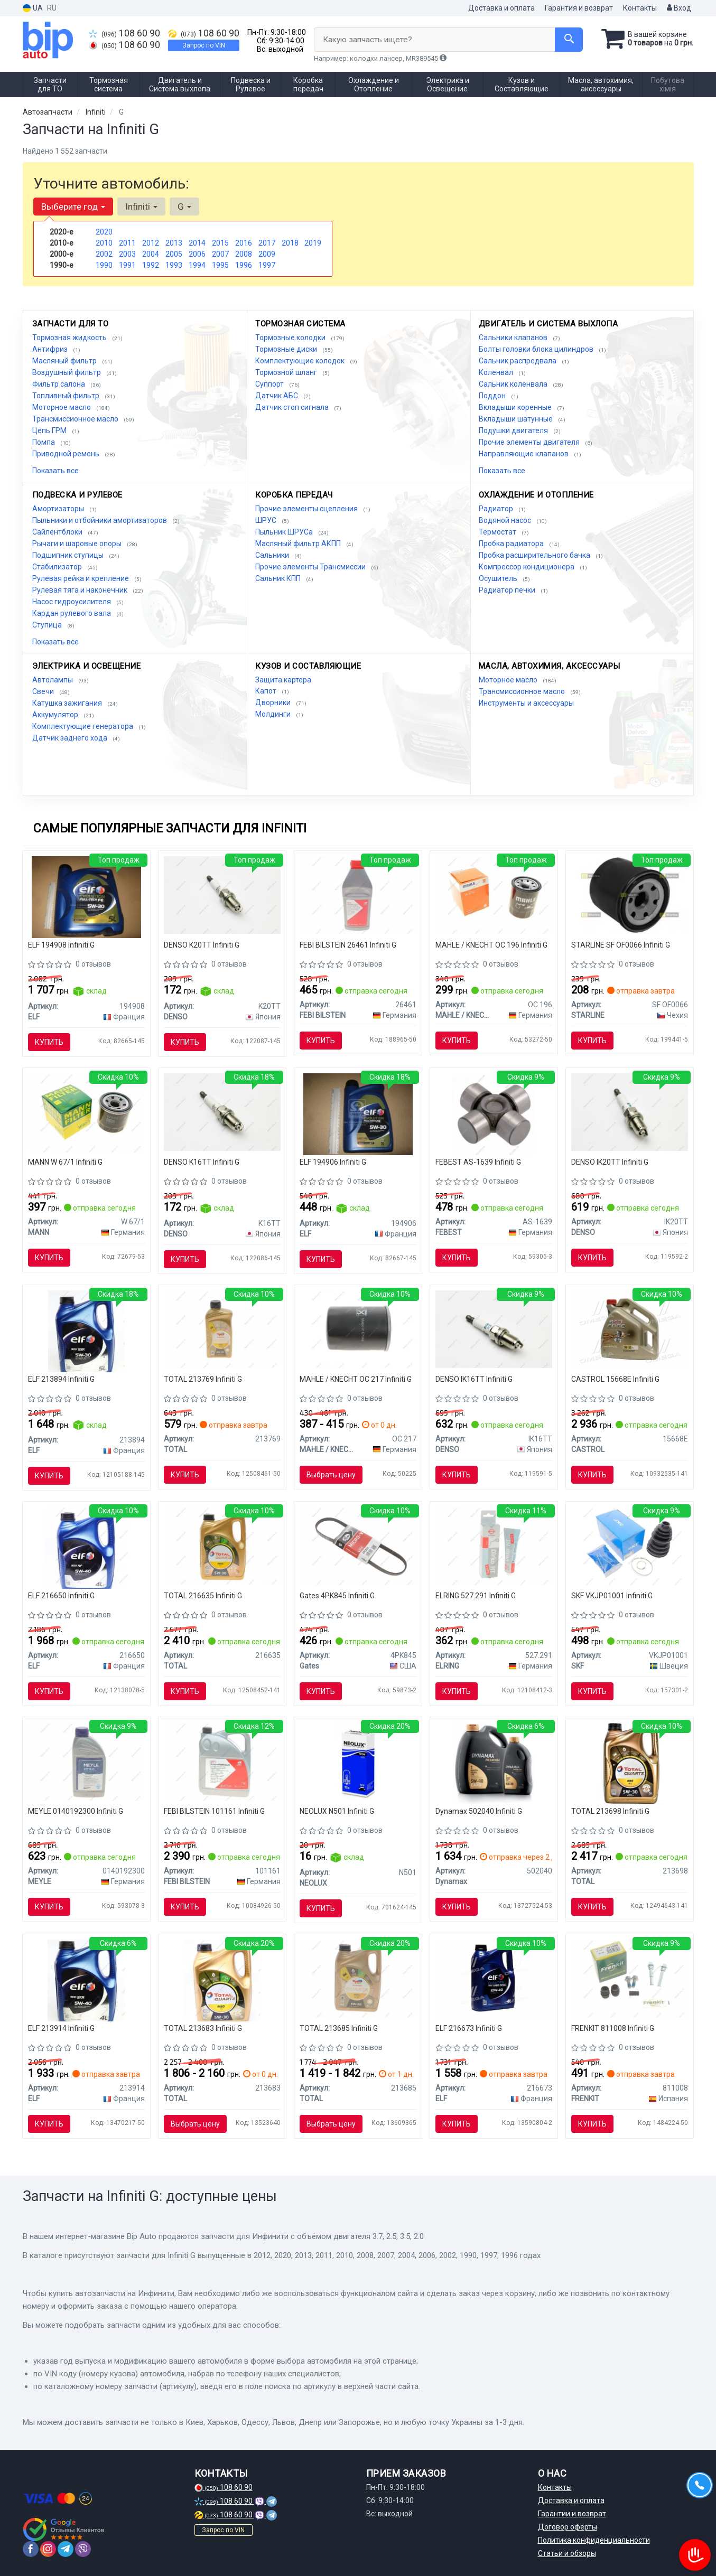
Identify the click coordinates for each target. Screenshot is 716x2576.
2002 (104, 254)
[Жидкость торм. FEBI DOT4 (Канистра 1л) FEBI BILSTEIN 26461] (358, 894)
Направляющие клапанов (524, 453)
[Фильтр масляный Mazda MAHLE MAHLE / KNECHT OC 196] (493, 894)
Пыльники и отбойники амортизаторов (100, 520)
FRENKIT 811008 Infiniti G (612, 2028)
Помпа (44, 442)
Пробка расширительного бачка (535, 555)
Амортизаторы (59, 508)
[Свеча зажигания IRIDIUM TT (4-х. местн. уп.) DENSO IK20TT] (629, 1111)
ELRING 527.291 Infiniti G (475, 1595)
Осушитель (499, 578)
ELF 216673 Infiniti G (468, 2028)
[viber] (83, 2549)
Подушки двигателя (514, 430)
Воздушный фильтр (67, 372)
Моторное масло (62, 407)
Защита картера (283, 680)
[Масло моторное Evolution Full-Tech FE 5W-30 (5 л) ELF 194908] (86, 896)
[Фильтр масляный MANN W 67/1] (86, 1112)
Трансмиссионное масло (76, 419)
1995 (220, 265)
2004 (150, 254)
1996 (243, 265)
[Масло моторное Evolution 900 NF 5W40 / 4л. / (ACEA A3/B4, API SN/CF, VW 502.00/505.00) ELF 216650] (86, 1547)
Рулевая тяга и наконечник (80, 590)
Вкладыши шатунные (516, 419)
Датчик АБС (277, 395)
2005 (173, 254)
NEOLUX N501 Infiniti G (337, 1811)
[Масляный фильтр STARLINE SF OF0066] (629, 894)
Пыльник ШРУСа (284, 532)
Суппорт (270, 384)
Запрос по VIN (203, 45)
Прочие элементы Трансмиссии (311, 567)
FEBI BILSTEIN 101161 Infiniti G (214, 1811)
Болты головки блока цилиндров (537, 349)
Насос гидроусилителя (72, 601)
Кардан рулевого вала (72, 613)
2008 (243, 254)
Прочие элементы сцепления (307, 508)
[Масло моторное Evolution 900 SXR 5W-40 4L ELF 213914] (86, 1979)
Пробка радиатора (512, 543)
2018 (290, 243)
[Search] (569, 39)
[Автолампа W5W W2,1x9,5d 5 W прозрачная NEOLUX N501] (358, 1763)
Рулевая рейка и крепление (81, 578)
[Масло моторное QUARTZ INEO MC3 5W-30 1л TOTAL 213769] (222, 1328)
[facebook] (31, 2549)
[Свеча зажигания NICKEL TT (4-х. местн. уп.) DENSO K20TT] (222, 894)
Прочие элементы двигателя (530, 442)
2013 (173, 243)
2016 (243, 243)
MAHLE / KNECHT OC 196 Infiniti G (491, 945)
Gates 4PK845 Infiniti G (337, 1595)
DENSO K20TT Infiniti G (201, 945)
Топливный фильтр (66, 395)
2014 (197, 243)
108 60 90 (124, 33)
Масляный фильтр (65, 361)
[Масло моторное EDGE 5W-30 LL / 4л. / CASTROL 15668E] (629, 1328)
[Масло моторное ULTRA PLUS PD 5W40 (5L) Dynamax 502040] (494, 1763)
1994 (197, 265)
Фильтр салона (59, 384)
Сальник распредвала (518, 361)
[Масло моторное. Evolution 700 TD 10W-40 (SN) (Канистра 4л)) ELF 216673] (493, 1978)
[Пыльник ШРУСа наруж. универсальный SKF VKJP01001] (629, 1545)
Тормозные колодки (291, 337)
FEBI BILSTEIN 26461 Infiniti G (348, 945)
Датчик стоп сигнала (292, 407)
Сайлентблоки (58, 532)
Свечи (43, 691)
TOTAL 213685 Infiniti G (339, 2028)
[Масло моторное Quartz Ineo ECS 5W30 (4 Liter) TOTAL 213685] (358, 1978)
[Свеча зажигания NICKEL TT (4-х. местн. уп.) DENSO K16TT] (222, 1111)
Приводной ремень (66, 453)
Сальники (273, 555)
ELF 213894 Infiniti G (61, 1379)
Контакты (640, 8)
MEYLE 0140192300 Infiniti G (75, 1811)
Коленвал (497, 372)
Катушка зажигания (68, 703)
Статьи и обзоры (567, 2553)
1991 (127, 265)
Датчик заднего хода (70, 738)
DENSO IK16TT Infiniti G (474, 1379)
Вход (679, 8)
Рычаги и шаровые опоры (77, 543)
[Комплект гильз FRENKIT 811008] (629, 1978)
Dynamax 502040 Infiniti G (478, 1811)
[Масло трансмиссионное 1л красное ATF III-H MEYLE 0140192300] (86, 1761)
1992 (150, 265)
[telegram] (65, 2549)
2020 (104, 232)
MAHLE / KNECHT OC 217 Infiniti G (356, 1379)
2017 (266, 243)
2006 (197, 254)
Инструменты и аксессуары (526, 703)
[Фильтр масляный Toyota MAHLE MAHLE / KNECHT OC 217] (358, 1328)
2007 (220, 254)
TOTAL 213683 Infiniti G (203, 2028)
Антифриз (50, 349)
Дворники (273, 702)
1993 (173, 265)
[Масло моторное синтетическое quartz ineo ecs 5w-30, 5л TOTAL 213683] (222, 1979)
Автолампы (53, 680)
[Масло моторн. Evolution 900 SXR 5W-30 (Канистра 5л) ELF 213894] (86, 1330)
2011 (127, 243)
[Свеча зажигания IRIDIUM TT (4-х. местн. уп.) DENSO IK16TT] (493, 1328)
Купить (49, 1042)
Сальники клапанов (514, 337)
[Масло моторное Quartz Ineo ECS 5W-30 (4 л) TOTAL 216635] (222, 1545)
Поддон (493, 395)
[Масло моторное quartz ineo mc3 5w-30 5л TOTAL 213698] (630, 1763)
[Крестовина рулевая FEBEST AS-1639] (494, 1113)
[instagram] (48, 2549)
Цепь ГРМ (50, 430)
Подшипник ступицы (68, 555)
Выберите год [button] (73, 206)
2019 (312, 243)
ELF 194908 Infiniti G (61, 945)
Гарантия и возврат (579, 8)
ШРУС (266, 520)
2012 (150, 243)
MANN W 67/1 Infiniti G (65, 1162)
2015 (220, 243)
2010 (104, 243)
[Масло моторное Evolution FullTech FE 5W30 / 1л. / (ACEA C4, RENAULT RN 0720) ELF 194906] (358, 1113)
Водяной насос (506, 520)
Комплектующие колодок (300, 361)
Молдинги (273, 714)
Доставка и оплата (501, 8)
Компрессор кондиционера (527, 567)
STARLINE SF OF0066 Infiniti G (620, 945)
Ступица (47, 625)
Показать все (55, 470)
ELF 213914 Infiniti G (61, 2028)
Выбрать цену (331, 1474)
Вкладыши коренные (516, 407)
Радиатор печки (508, 590)
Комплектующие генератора (83, 726)
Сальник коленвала (514, 384)
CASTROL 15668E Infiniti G (615, 1379)
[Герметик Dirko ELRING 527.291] (493, 1545)
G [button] (184, 206)
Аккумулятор (56, 714)
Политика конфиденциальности (594, 2540)
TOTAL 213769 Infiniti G (203, 1379)
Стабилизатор (57, 567)
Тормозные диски (287, 349)
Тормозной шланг (287, 372)
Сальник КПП (278, 578)
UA (33, 8)
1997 (266, 265)
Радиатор (497, 508)
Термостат (498, 532)
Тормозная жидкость (70, 337)
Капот (266, 691)
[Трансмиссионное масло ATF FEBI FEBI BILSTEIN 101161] (222, 1761)
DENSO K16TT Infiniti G (201, 1162)
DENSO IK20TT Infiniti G (609, 1162)
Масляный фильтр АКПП (298, 543)
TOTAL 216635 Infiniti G (203, 1595)
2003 (127, 254)
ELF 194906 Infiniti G (333, 1162)
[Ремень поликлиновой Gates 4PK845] (358, 1545)
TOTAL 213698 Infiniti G (610, 1811)
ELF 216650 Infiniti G (61, 1595)
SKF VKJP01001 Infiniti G (612, 1595)
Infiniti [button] (141, 206)
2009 (266, 254)
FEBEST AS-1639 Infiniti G (478, 1162)
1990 (104, 265)
